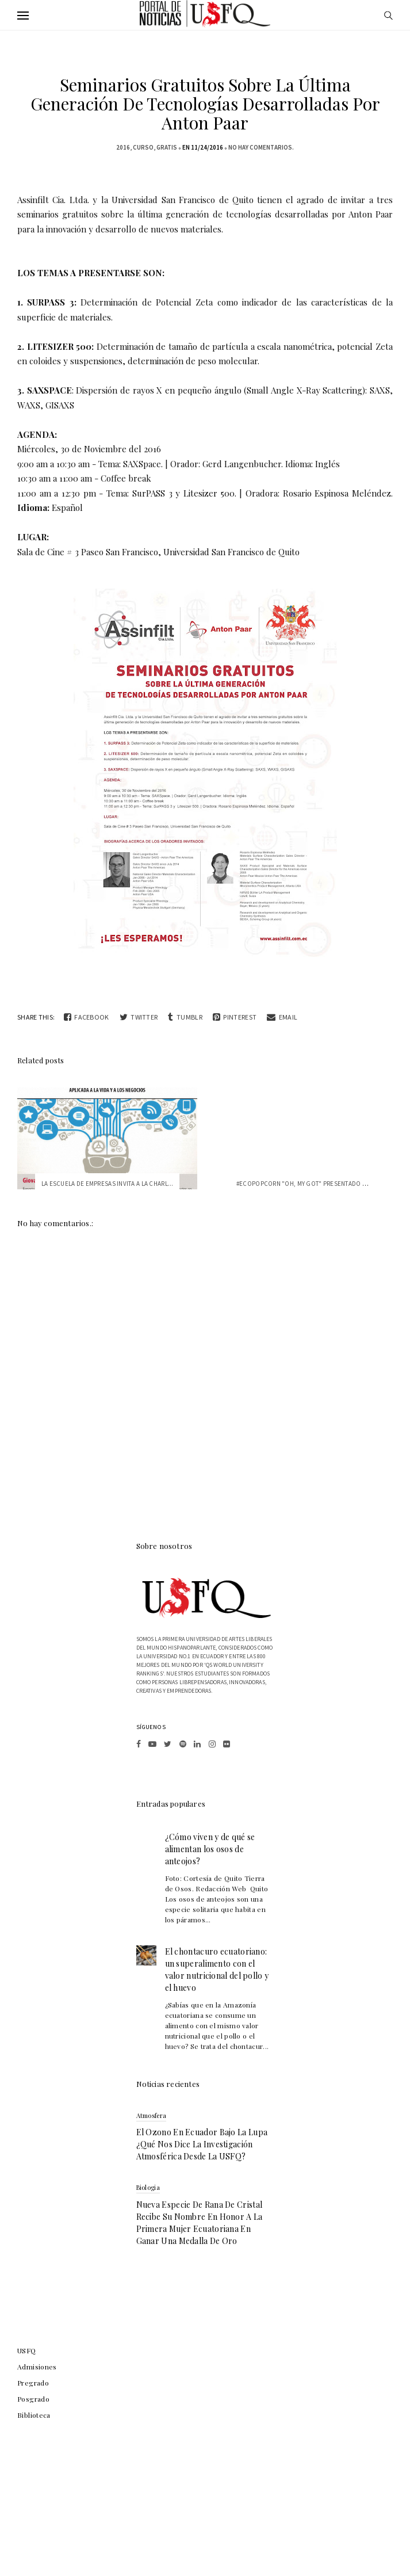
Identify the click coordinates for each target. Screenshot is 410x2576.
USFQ (26, 2350)
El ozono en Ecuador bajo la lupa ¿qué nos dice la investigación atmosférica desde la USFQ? (202, 2144)
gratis (166, 147)
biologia (148, 2187)
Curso (143, 147)
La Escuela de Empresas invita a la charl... (107, 1184)
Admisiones (37, 2366)
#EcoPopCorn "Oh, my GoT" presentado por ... (308, 1184)
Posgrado (33, 2398)
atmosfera (151, 2115)
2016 (123, 147)
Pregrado (33, 2382)
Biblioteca (34, 2414)
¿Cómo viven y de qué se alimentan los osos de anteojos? (210, 1849)
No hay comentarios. (261, 147)
